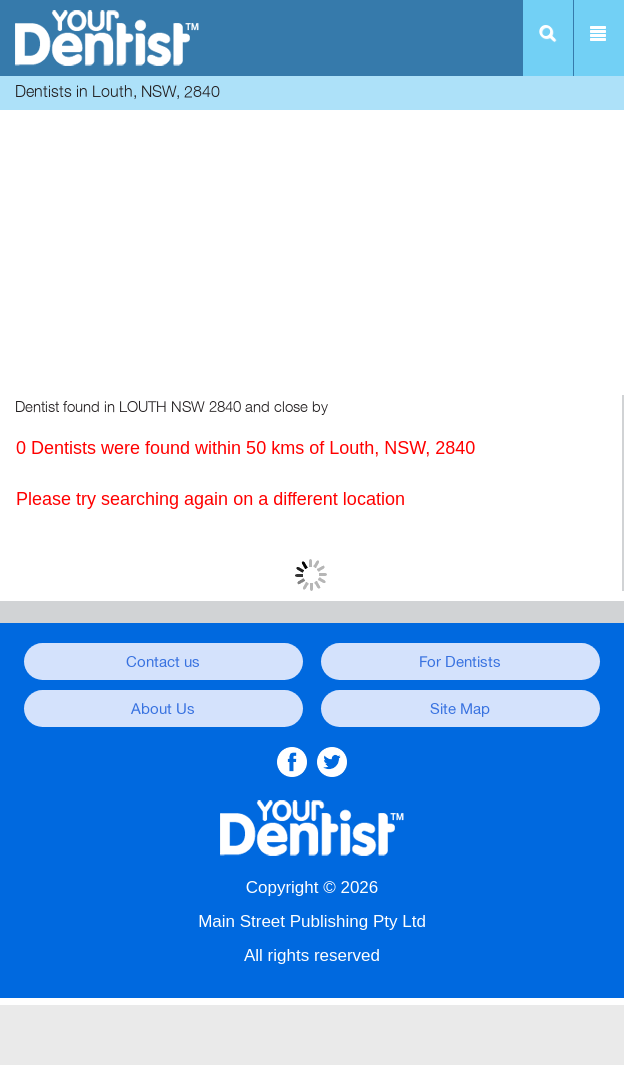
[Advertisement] (312, 255)
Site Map (460, 709)
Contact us (163, 662)
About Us (163, 709)
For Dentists (460, 662)
